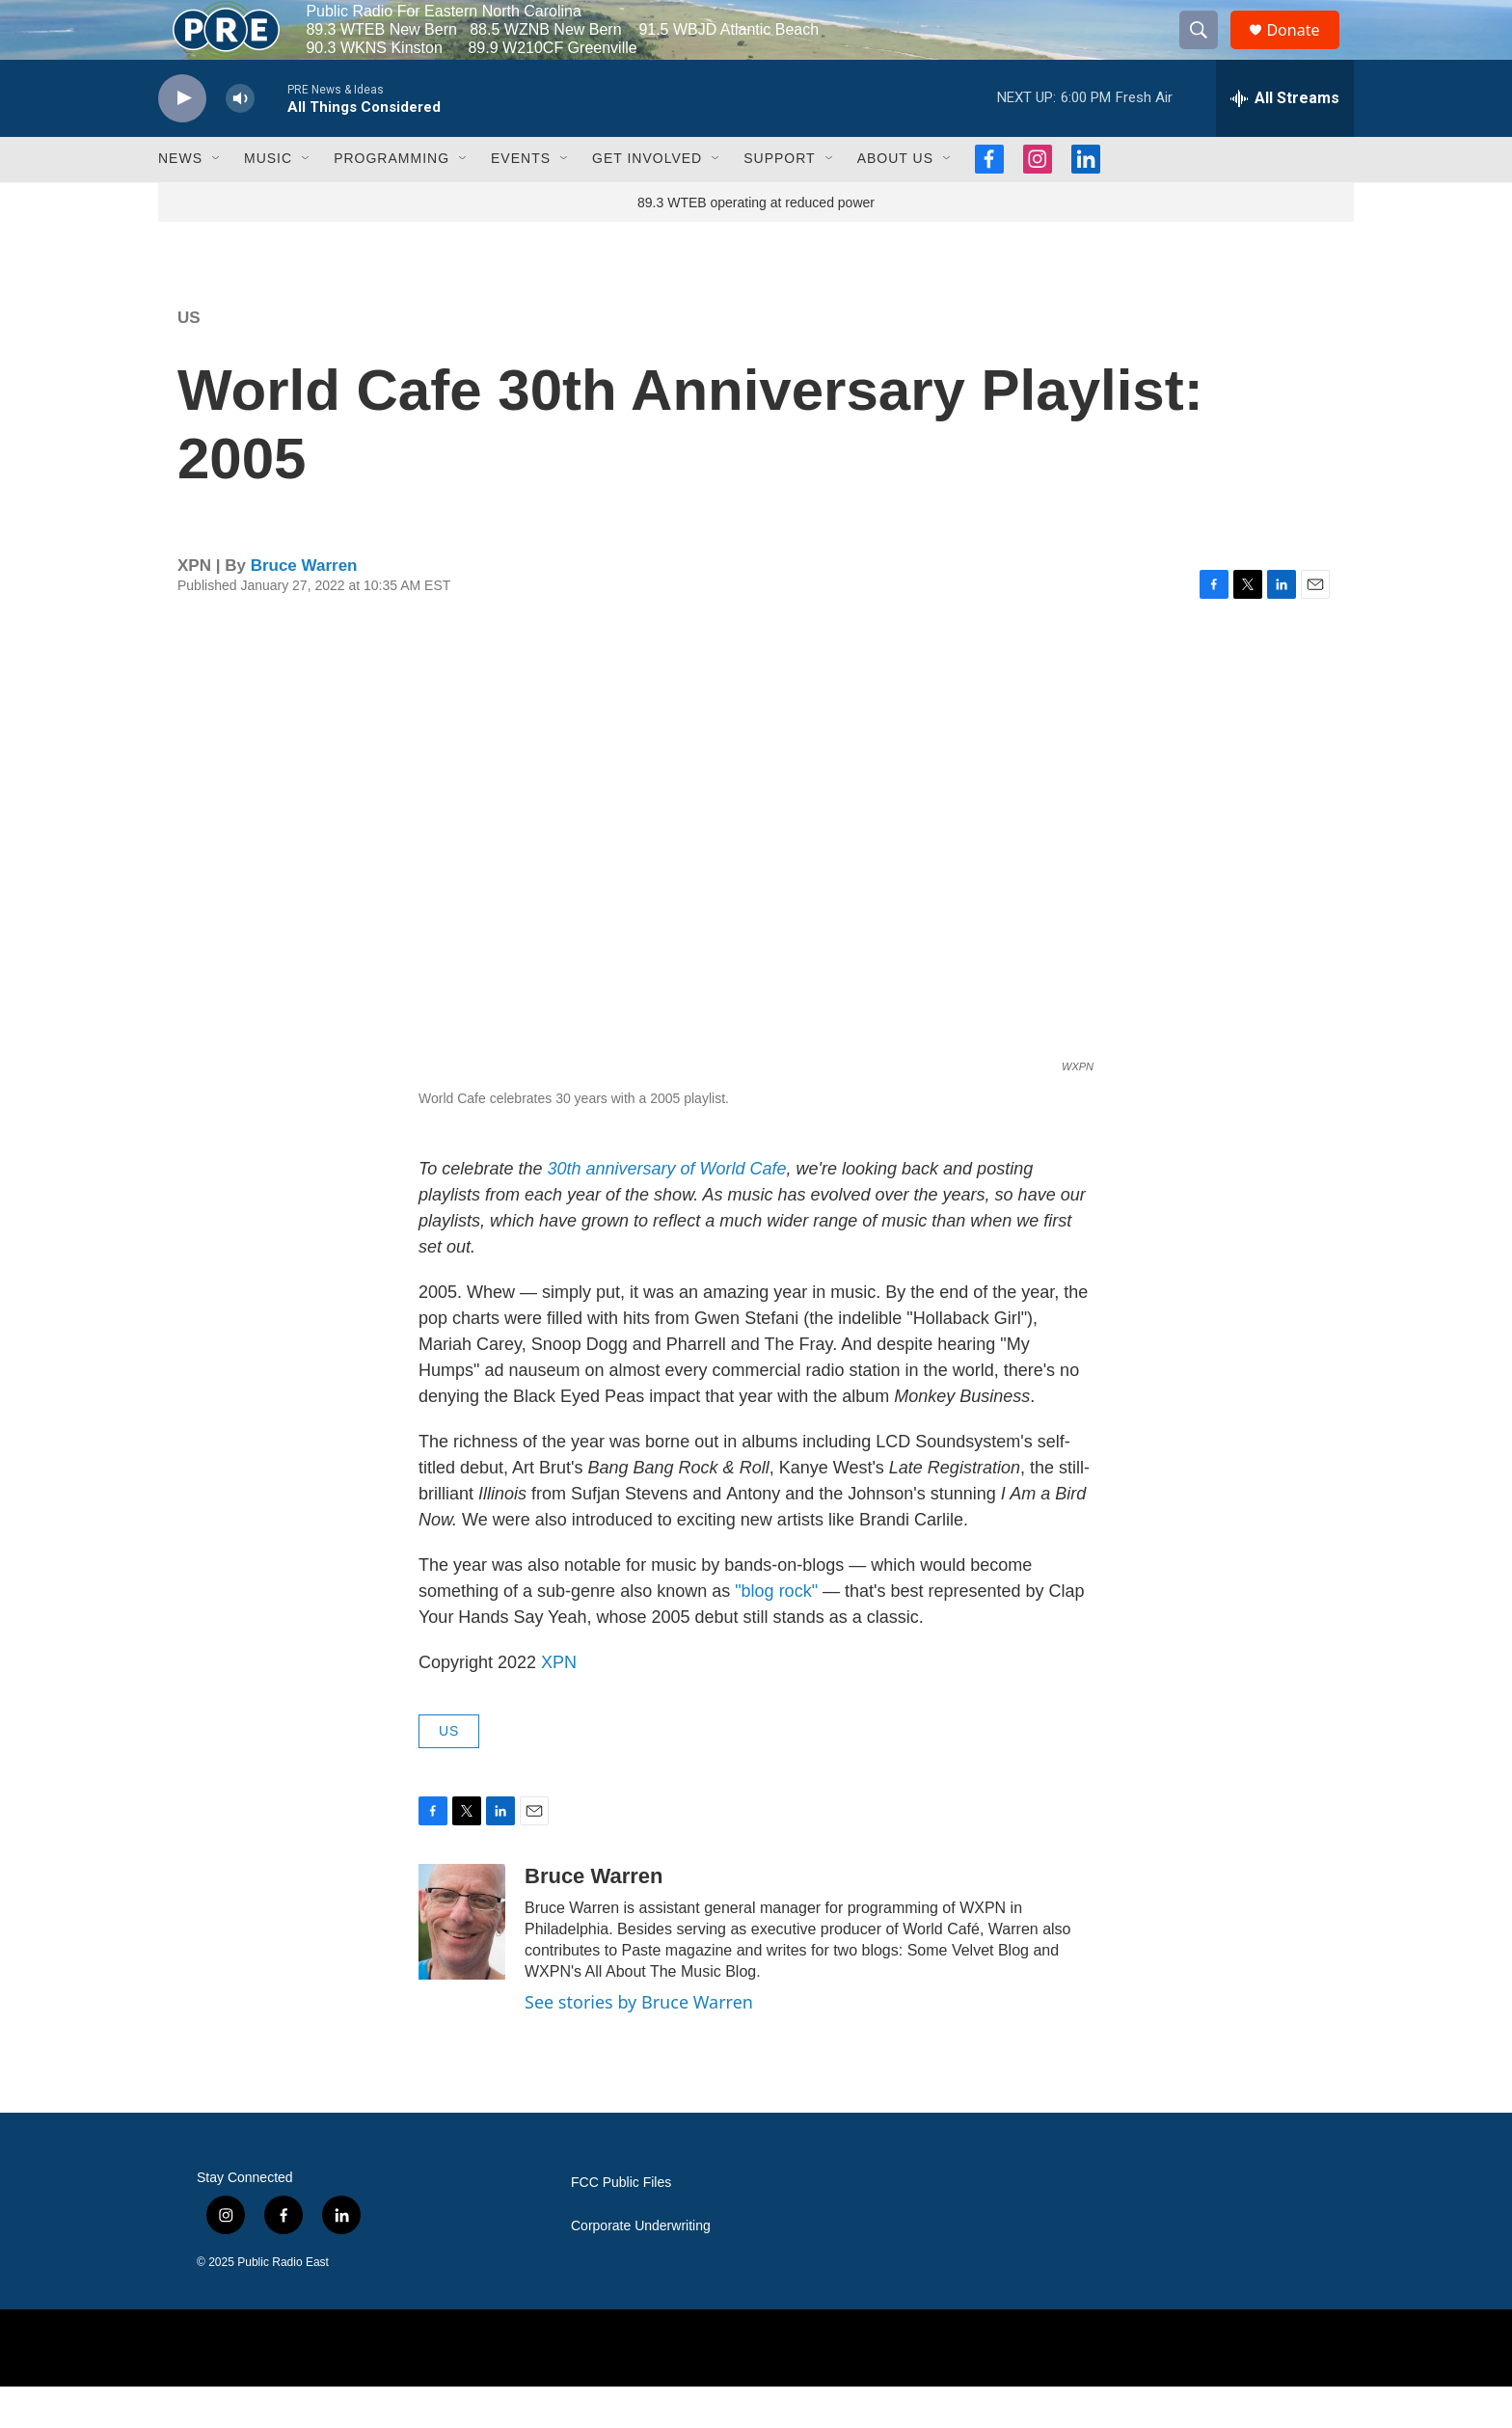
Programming (391, 200)
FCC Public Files (621, 2225)
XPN (559, 1703)
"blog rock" (774, 1632)
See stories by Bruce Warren (639, 2043)
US (189, 359)
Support (779, 200)
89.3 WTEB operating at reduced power (756, 244)
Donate (1305, 50)
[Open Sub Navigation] (217, 200)
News (180, 200)
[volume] (240, 140)
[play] (182, 140)
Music (268, 200)
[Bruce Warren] (461, 1963)
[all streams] (1285, 139)
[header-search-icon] (1207, 51)
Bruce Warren (304, 607)
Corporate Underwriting (641, 2268)
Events (521, 200)
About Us (895, 200)
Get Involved (647, 200)
